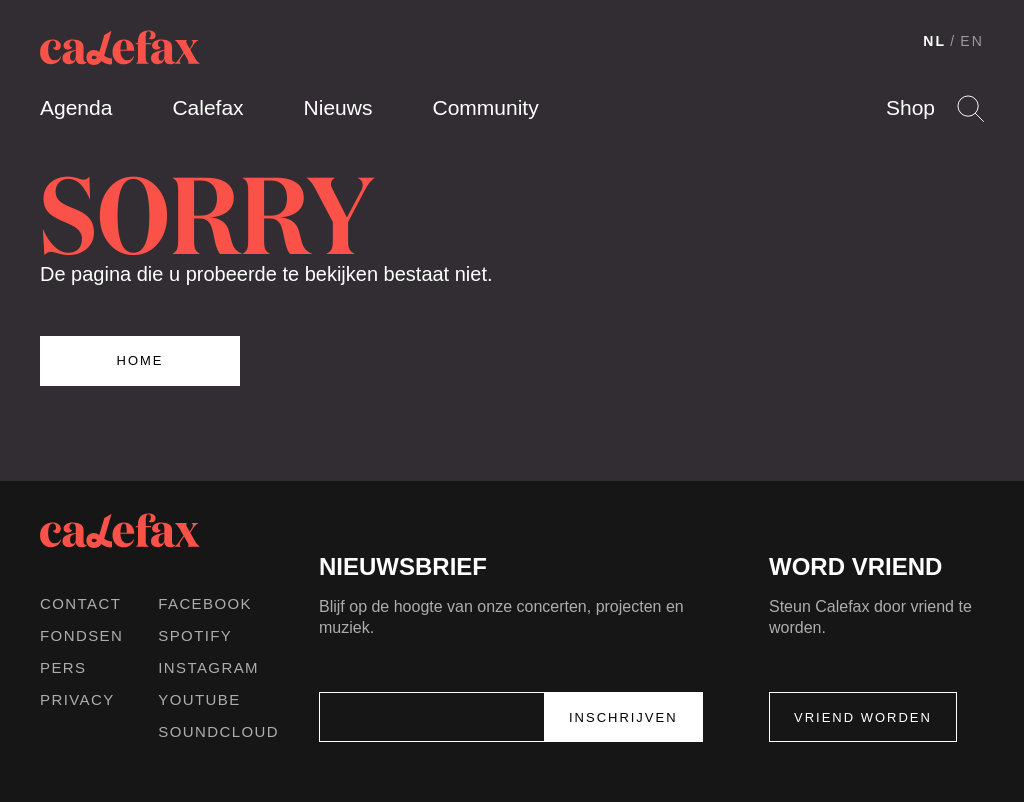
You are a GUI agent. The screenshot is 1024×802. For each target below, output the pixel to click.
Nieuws (338, 107)
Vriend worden (863, 717)
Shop (910, 107)
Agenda (76, 107)
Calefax (207, 107)
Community (485, 107)
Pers (63, 667)
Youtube (199, 699)
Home (140, 360)
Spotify (195, 635)
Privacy (77, 699)
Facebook (205, 603)
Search (970, 108)
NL (934, 41)
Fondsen (81, 635)
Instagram (208, 667)
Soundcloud (218, 731)
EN (972, 41)
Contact (80, 603)
